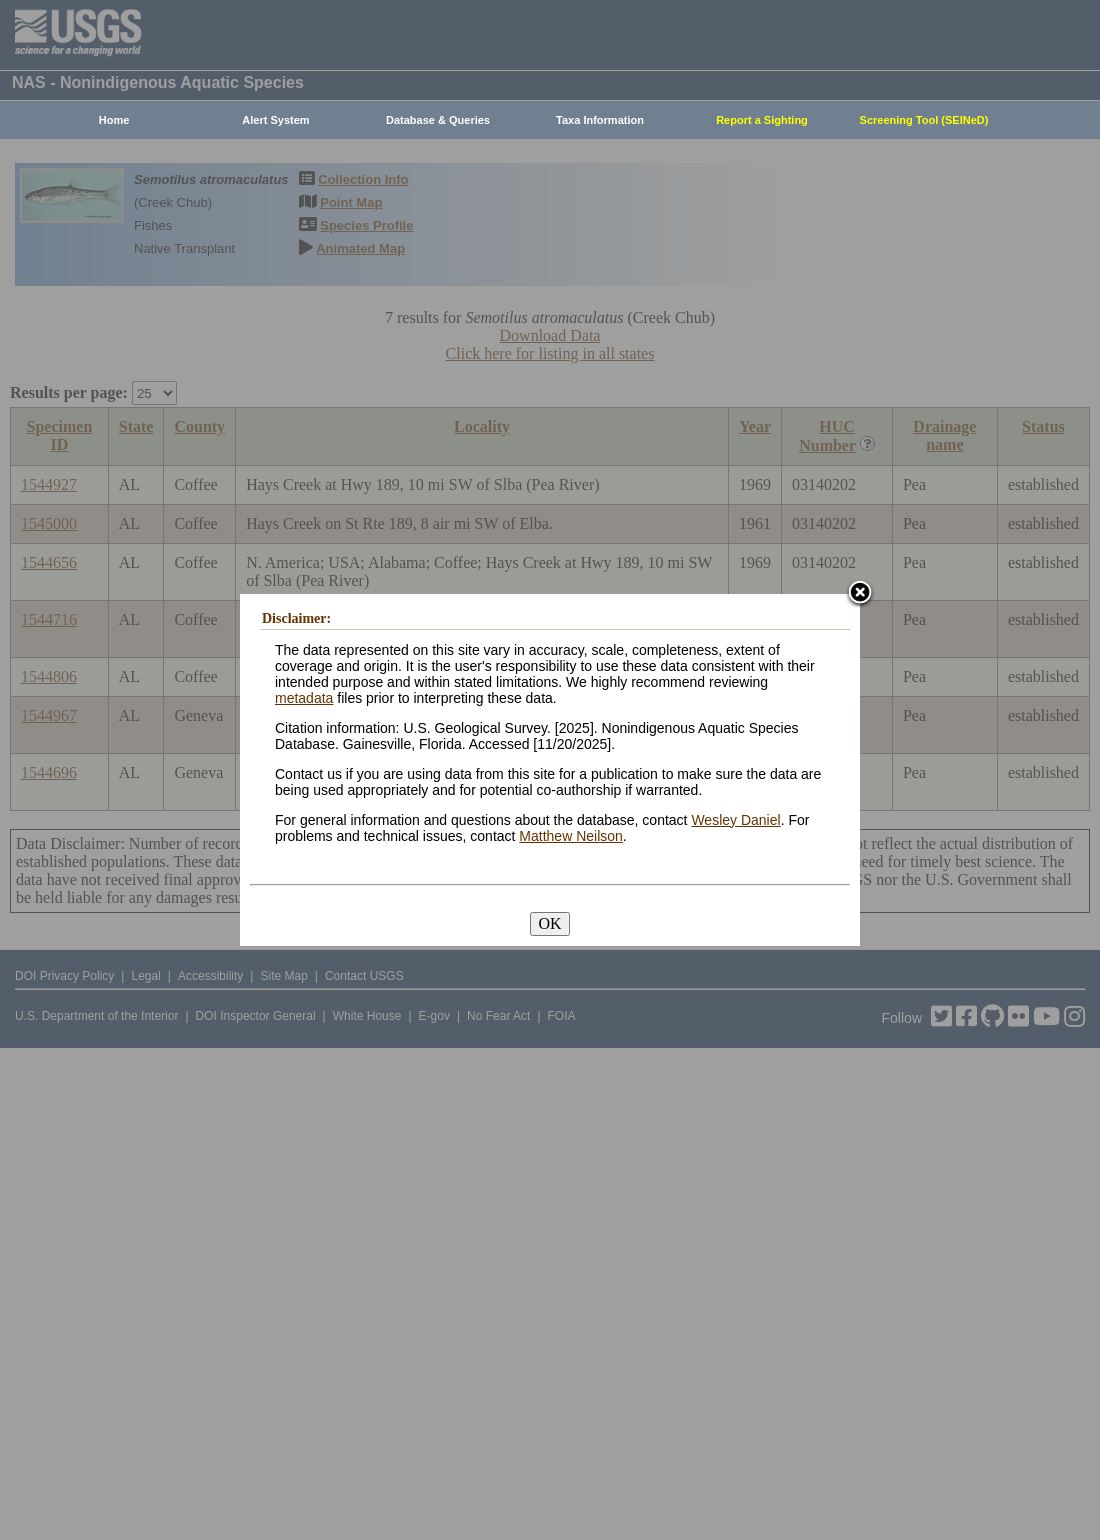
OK (549, 923)
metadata (304, 698)
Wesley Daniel (735, 820)
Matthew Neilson (571, 836)
